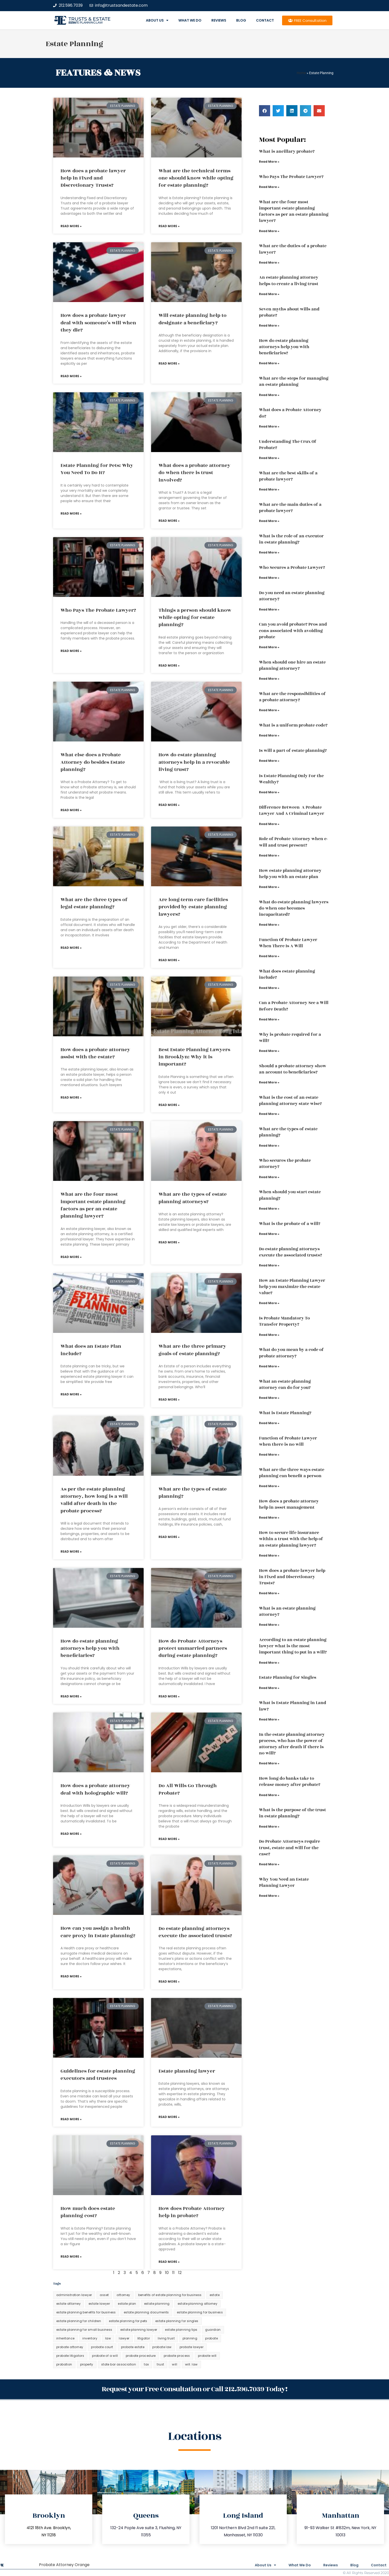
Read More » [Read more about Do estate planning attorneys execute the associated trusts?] (169, 1981)
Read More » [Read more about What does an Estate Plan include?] (71, 1394)
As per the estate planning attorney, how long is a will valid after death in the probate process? (94, 1500)
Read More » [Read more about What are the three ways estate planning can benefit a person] (269, 1486)
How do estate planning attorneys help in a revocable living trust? (194, 762)
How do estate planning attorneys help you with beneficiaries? (90, 1648)
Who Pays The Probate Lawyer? (98, 610)
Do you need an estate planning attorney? (291, 596)
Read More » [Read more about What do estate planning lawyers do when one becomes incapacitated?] (269, 924)
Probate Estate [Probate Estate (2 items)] (133, 2347)
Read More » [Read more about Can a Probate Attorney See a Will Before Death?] (269, 1019)
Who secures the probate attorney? (285, 1163)
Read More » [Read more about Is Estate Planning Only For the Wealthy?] (269, 792)
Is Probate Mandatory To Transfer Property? (284, 1321)
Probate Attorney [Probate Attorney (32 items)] (69, 2347)
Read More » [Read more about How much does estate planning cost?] (71, 2256)
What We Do (189, 20)
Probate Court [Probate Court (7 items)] (102, 2347)
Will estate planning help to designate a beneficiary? (193, 319)
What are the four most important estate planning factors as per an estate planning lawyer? (93, 1205)
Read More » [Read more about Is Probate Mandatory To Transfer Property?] (269, 1335)
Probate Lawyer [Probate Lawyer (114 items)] (192, 2347)
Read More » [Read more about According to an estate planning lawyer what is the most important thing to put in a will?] (269, 1662)
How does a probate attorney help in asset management (289, 1504)
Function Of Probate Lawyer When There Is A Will (288, 943)
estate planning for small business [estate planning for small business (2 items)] (84, 2330)
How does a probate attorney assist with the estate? (95, 1053)
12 (180, 2272)
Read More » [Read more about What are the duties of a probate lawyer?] (269, 262)
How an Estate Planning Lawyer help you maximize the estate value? (292, 1286)
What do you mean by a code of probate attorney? (291, 1353)
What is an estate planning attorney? (287, 1611)
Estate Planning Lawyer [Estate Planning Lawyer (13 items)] (138, 2330)
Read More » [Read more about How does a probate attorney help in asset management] (269, 1517)
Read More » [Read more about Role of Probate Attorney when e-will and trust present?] (269, 855)
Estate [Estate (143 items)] (215, 2295)
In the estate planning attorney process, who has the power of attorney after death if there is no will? (292, 1744)
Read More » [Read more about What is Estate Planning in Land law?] (269, 1719)
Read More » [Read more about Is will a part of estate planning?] (269, 761)
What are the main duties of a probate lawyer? (290, 507)
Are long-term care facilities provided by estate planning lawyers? (193, 907)
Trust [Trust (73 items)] (160, 2364)
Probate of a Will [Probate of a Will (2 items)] (105, 2356)
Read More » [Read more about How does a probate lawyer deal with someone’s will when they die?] (71, 376)
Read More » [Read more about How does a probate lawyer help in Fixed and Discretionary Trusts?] (71, 226)
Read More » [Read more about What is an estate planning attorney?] (269, 1625)
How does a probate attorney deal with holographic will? (95, 1789)
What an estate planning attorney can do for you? (285, 1384)
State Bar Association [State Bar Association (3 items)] (118, 2364)
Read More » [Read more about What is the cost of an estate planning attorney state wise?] (269, 1114)
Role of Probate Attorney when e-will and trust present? (293, 842)
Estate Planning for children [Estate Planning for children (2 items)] (78, 2321)
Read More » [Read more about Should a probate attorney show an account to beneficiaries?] (269, 1082)
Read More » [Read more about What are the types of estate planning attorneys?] (169, 1242)
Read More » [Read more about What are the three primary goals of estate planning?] (169, 1399)
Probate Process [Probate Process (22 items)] (177, 2356)
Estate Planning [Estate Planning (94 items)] (157, 2303)
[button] (264, 110)
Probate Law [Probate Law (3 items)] (161, 2347)
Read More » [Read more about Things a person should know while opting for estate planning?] (169, 665)
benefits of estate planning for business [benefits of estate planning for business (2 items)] (170, 2295)
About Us (157, 20)
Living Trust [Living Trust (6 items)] (166, 2338)
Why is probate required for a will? (290, 1037)
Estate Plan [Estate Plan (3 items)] (127, 2303)
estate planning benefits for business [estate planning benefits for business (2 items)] (86, 2312)
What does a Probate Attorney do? (290, 413)
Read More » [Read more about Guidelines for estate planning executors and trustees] (71, 2119)
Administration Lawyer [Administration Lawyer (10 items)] (74, 2295)
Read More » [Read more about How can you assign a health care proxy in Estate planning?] (71, 1976)
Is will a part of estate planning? (293, 750)
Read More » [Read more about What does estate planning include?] (269, 988)
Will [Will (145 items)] (174, 2364)
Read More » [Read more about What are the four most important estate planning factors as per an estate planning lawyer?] (71, 1257)
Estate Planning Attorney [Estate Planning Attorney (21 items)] (198, 2303)
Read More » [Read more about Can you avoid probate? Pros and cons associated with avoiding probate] (269, 647)
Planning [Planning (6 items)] (190, 2338)
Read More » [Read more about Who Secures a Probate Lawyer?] (269, 578)
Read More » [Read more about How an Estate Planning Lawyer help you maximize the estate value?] (269, 1303)
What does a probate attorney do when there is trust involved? (194, 473)
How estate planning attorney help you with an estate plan (290, 873)
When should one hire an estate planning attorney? (292, 665)
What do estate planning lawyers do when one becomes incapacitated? (293, 908)
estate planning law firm (85, 23)
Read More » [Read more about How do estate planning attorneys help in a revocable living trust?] (169, 805)
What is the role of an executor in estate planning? (291, 539)
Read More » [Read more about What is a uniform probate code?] (269, 735)
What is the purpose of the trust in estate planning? (292, 1813)
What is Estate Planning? (285, 1413)
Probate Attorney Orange (64, 2565)
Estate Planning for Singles (287, 1677)
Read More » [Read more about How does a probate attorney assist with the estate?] (71, 1097)
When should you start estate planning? (290, 1195)
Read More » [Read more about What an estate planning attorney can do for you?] (269, 1398)
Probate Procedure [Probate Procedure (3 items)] (141, 2356)
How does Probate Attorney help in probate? (192, 2212)
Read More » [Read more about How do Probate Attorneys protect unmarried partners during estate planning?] (169, 1696)
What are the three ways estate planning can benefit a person (291, 1473)
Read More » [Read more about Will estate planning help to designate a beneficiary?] (169, 363)
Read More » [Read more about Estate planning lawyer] (169, 2117)
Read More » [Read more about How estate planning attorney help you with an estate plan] (269, 887)
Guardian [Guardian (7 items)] (213, 2330)
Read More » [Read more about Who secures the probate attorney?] (269, 1177)
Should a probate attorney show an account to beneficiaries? (292, 1069)
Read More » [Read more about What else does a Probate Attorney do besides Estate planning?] (71, 810)
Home (301, 73)
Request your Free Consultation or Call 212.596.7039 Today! (194, 2389)
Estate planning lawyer (187, 2071)
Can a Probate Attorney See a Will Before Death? (293, 1006)
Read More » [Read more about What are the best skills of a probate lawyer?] (269, 489)
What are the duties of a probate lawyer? (292, 249)
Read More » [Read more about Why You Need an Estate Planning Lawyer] (269, 1896)
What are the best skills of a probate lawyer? (288, 476)
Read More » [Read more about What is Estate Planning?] (269, 1423)
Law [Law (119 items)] (108, 2338)
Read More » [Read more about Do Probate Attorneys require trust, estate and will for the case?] (269, 1864)
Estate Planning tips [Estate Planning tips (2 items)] (181, 2330)
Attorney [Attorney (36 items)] (123, 2295)
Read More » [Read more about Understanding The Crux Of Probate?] (269, 458)
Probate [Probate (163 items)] (211, 2338)
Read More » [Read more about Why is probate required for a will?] (269, 1051)
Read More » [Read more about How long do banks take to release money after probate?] (269, 1795)
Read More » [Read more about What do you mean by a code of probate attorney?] (269, 1366)
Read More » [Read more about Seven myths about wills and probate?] (269, 325)
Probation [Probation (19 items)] (64, 2364)
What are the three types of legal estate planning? (94, 903)
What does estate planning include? (287, 974)
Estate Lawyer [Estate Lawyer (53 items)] (99, 2303)
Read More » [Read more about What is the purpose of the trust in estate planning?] (269, 1826)
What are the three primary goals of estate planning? (192, 1350)
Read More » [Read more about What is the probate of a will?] (269, 1234)
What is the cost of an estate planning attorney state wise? (290, 1100)
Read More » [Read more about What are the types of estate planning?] (169, 1537)
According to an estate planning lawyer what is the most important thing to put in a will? (293, 1646)
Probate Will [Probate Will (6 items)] (207, 2356)
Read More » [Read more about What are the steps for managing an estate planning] (269, 395)
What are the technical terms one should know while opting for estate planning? (196, 178)
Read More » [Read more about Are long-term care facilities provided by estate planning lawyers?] (169, 960)
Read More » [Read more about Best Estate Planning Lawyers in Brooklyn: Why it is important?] (169, 1105)
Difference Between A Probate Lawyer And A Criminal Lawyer (291, 810)
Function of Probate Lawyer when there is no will (288, 1441)
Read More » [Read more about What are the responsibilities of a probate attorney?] (269, 710)
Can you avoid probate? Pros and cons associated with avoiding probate (293, 630)
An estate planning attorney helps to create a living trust (288, 280)
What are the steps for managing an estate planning (293, 381)
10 (167, 2272)
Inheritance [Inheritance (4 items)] (65, 2338)
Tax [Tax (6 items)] (146, 2364)
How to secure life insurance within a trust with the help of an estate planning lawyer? (291, 1539)
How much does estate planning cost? (88, 2212)
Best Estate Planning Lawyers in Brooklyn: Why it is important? (194, 1057)
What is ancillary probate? (287, 151)
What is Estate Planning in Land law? (292, 1706)
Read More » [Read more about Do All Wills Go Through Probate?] (169, 1839)
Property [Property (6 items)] (86, 2364)
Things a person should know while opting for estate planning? (195, 618)
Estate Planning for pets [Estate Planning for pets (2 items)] (128, 2321)
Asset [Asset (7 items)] (104, 2295)
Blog (241, 20)
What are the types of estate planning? (193, 1492)
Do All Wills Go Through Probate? (188, 1789)
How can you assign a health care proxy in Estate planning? (98, 1932)
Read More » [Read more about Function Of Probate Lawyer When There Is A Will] (269, 956)
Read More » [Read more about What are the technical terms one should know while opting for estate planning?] (169, 226)
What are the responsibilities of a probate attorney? (292, 697)
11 (173, 2272)
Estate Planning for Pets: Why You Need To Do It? (97, 469)
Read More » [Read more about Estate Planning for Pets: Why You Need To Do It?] (71, 513)
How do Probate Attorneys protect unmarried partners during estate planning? (193, 1648)
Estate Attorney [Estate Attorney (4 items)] (68, 2303)
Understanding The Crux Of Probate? (287, 444)
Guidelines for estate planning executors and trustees (98, 2074)
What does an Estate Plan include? (91, 1350)
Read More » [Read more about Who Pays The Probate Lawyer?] (71, 651)
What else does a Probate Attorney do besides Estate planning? (93, 762)
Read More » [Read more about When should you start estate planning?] (269, 1208)
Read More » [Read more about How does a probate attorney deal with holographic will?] (71, 1834)
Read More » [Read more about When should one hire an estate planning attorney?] (269, 678)
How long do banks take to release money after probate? (289, 1781)
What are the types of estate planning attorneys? (193, 1198)
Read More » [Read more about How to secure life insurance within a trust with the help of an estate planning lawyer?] (269, 1555)
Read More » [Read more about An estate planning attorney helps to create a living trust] (269, 294)
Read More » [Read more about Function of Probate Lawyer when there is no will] (269, 1454)
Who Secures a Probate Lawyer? (292, 567)
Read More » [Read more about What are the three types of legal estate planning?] (71, 948)
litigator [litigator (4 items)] (143, 2338)
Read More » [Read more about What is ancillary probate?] (269, 161)
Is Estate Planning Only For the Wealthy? (291, 779)
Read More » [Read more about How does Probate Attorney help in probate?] (169, 2262)
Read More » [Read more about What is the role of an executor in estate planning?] (269, 552)
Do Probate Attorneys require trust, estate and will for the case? (289, 1847)
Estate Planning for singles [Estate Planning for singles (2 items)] (176, 2321)
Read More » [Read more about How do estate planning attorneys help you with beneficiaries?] (71, 1696)
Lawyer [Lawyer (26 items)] (124, 2338)
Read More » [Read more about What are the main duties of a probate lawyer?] (269, 521)
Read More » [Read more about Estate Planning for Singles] (269, 1688)
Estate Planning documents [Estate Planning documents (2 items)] (146, 2312)
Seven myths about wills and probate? (289, 312)
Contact (265, 20)
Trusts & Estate (89, 19)
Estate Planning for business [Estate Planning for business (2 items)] (200, 2312)
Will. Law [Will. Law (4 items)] (191, 2364)
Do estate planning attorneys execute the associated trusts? (195, 1932)
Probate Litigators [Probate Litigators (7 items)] (70, 2356)
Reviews (218, 20)
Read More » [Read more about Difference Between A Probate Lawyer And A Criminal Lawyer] (269, 824)
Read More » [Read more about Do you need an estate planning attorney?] (269, 609)
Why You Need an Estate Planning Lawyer (284, 1882)
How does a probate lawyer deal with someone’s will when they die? (98, 323)
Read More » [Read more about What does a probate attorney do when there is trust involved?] (169, 521)
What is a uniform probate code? (293, 725)
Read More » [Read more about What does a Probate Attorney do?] (269, 426)
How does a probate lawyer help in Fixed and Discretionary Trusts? (93, 178)
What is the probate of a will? (289, 1224)
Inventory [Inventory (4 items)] (89, 2338)
